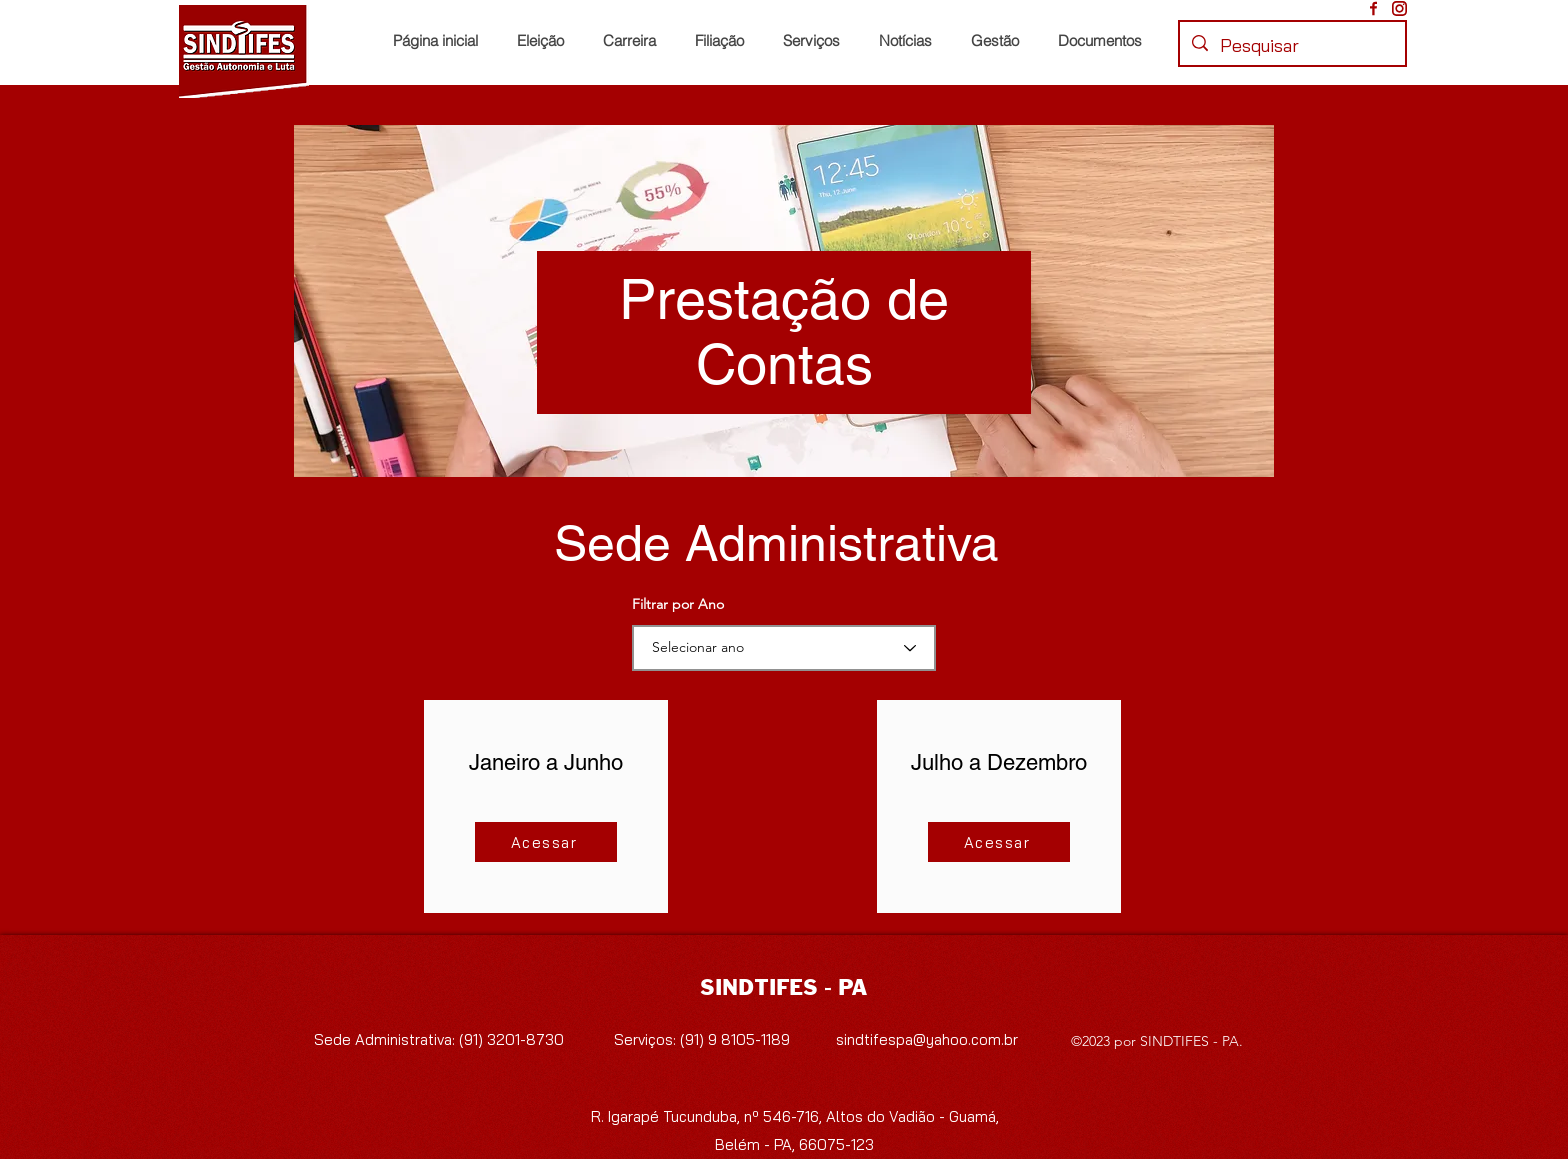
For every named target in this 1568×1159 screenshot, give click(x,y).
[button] (723, 41)
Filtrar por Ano (678, 604)
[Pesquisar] (1291, 46)
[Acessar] (546, 842)
